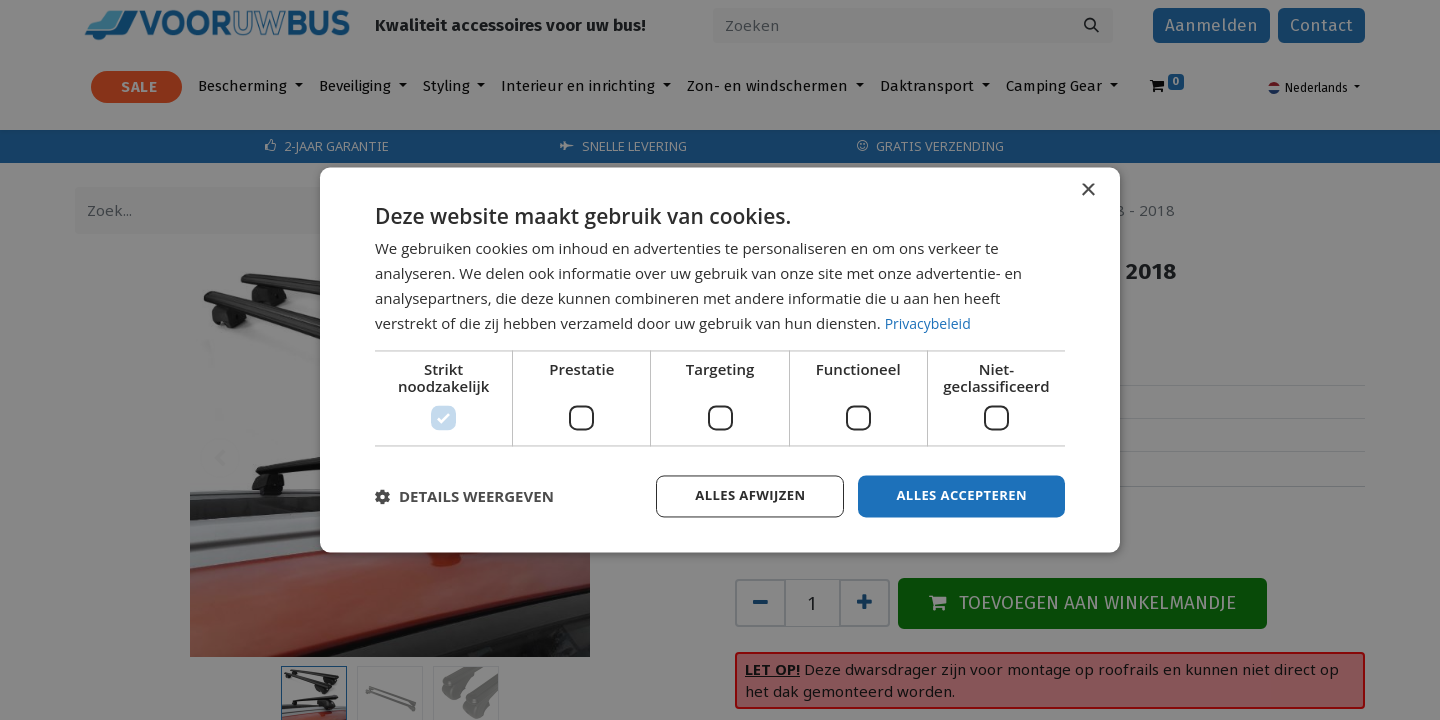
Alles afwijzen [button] (738, 495)
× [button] (1087, 189)
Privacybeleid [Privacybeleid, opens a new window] (931, 322)
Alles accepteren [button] (957, 495)
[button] (464, 497)
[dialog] (720, 360)
